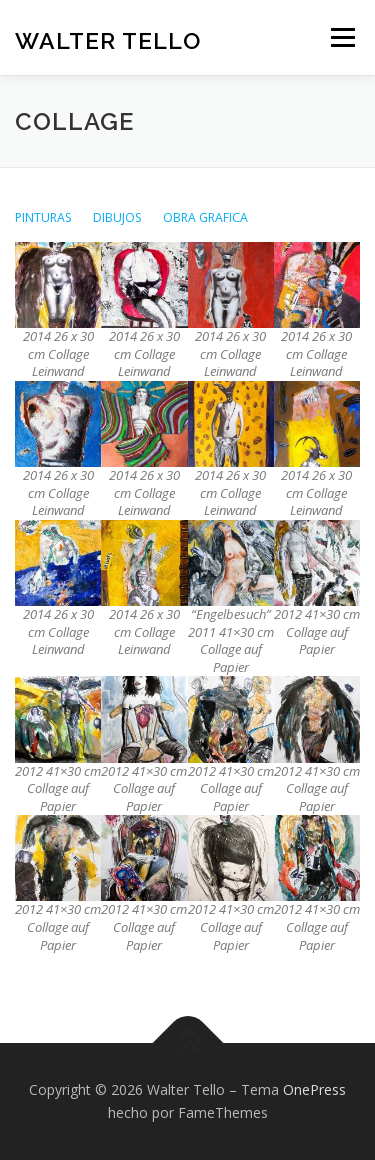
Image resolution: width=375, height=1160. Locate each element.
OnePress (314, 1089)
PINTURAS (43, 217)
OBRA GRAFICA (205, 217)
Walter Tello (108, 39)
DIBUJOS (117, 217)
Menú (341, 37)
